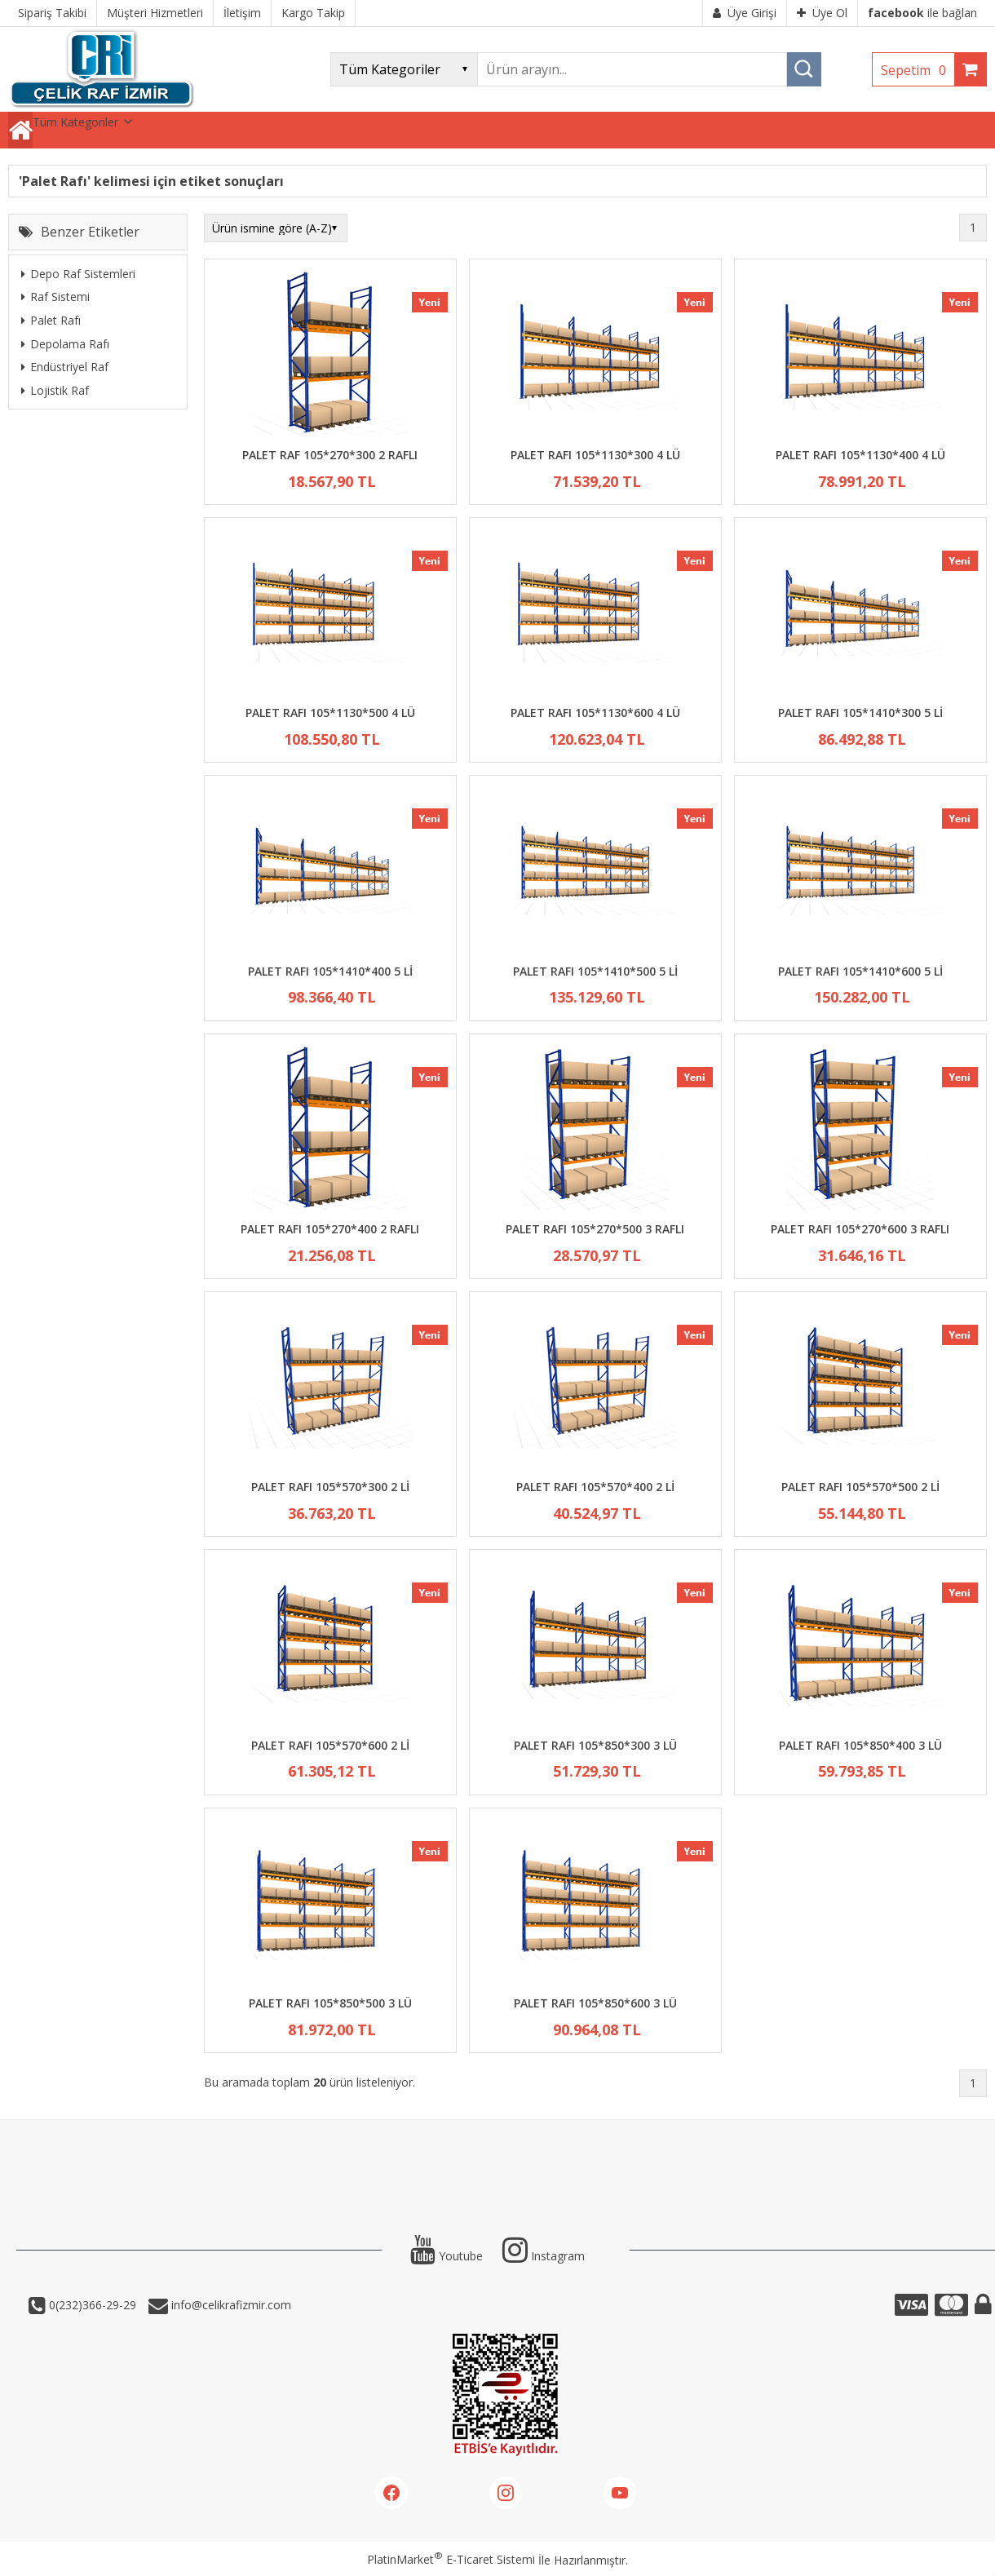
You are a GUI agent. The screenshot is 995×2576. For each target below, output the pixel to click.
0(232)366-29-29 (91, 2305)
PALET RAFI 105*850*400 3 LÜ (860, 1745)
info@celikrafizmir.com (229, 2305)
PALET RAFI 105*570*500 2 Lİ (860, 1486)
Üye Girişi (744, 12)
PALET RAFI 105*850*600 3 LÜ (595, 2003)
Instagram (543, 2256)
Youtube (446, 2256)
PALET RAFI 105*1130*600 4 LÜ (595, 712)
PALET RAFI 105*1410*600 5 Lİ (860, 971)
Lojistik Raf (55, 390)
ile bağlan (922, 12)
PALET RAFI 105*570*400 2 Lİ (595, 1486)
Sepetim (917, 70)
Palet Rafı (51, 320)
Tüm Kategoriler (75, 122)
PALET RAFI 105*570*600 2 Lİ (330, 1745)
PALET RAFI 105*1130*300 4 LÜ (595, 455)
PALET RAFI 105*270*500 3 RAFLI (595, 1229)
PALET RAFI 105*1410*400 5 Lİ (330, 971)
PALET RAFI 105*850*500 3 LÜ (330, 2003)
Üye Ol (822, 12)
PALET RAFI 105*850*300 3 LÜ (595, 1745)
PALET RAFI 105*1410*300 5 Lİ (860, 712)
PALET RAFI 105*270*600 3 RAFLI (860, 1229)
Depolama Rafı (65, 344)
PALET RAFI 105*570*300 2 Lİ (330, 1486)
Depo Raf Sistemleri (78, 273)
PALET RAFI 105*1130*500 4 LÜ (330, 712)
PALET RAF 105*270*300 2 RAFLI (330, 455)
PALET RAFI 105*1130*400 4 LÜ (860, 455)
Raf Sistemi (55, 296)
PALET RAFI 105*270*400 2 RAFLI (330, 1229)
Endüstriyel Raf (64, 366)
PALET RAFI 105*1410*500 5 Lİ (595, 971)
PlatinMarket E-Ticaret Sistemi (451, 2559)
